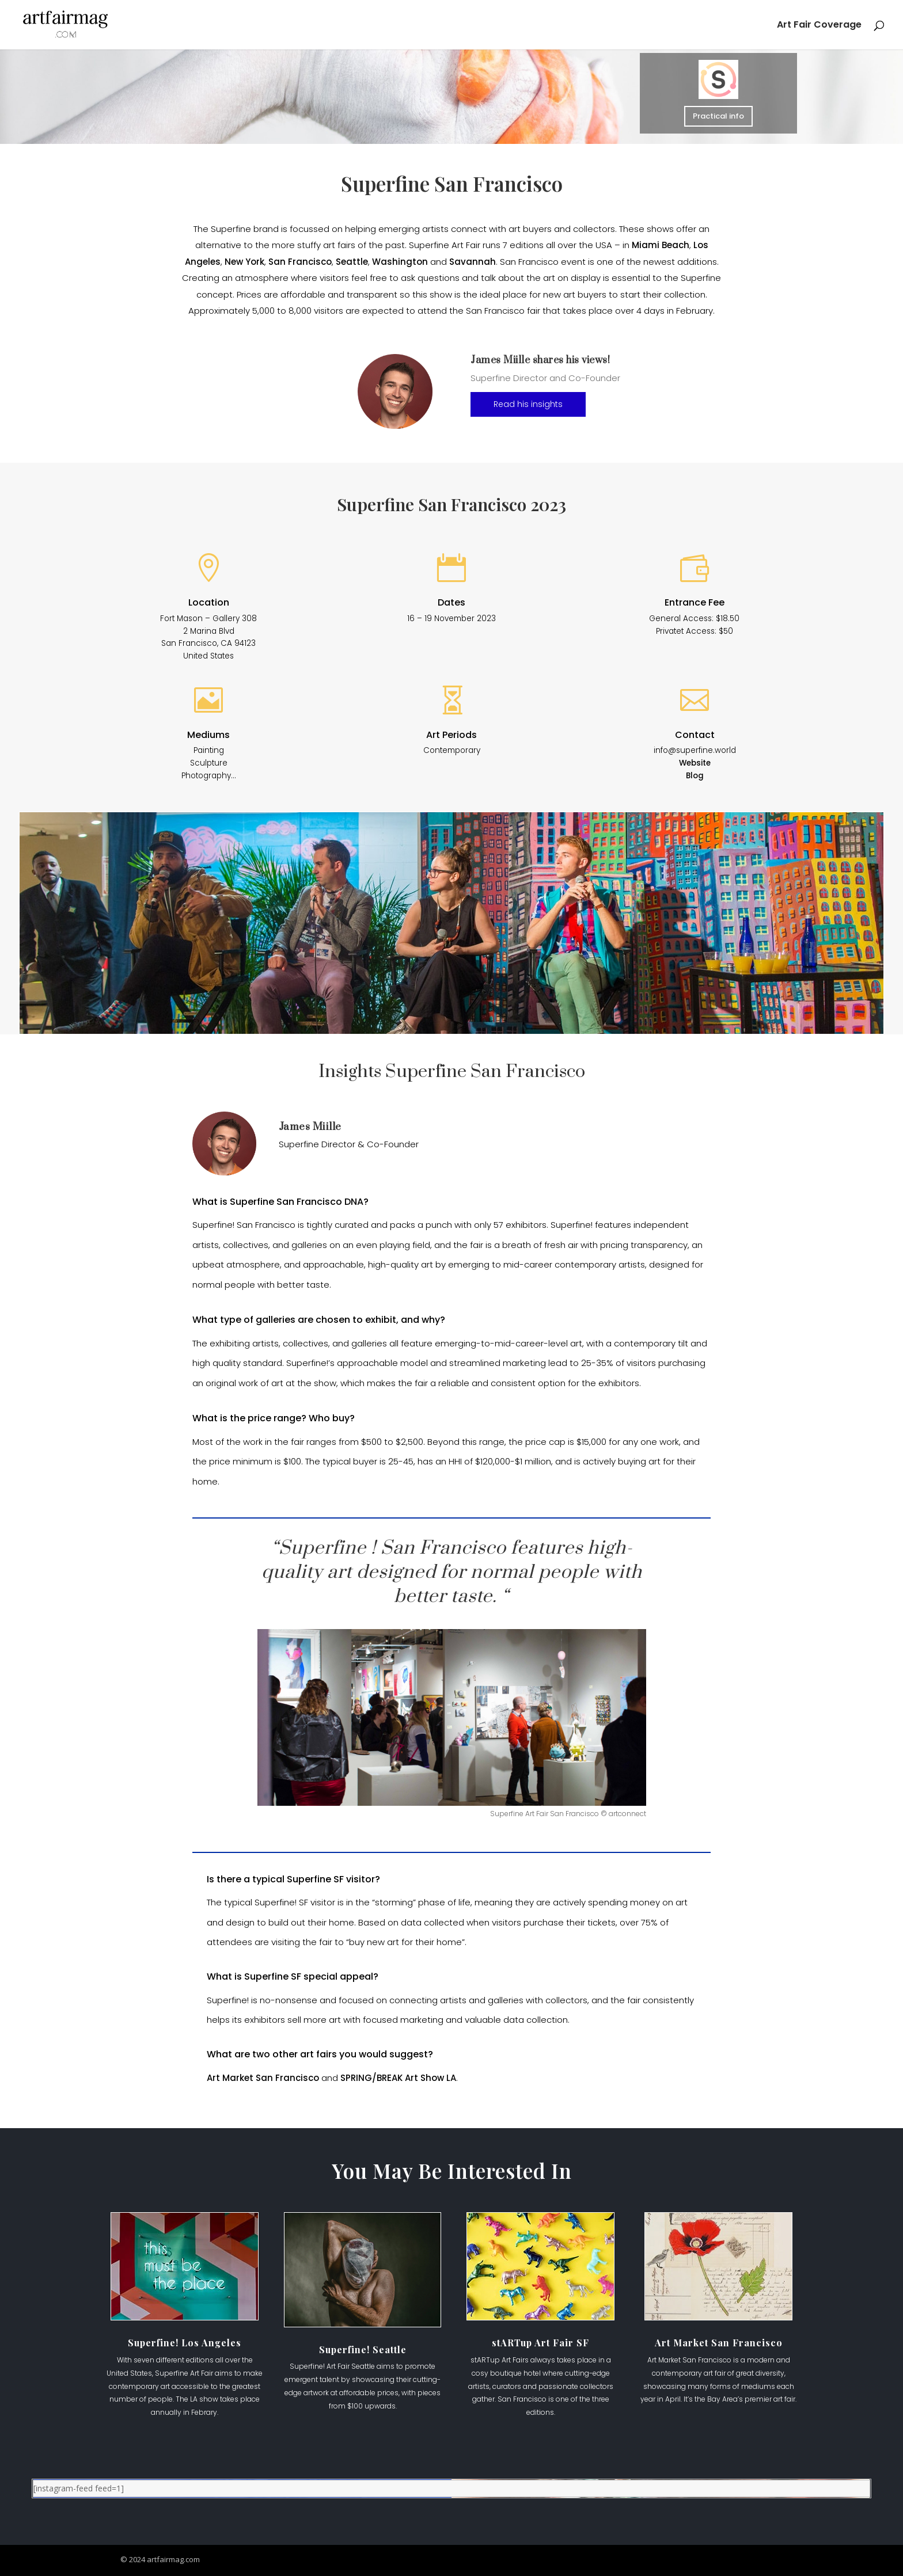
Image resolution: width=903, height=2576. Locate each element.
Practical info (718, 116)
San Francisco (300, 262)
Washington (400, 262)
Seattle (352, 262)
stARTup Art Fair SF (540, 2343)
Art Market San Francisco (263, 2078)
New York (244, 262)
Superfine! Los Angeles (184, 2343)
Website (695, 763)
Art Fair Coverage (819, 26)
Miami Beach (660, 245)
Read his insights (528, 404)
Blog (695, 775)
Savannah (472, 262)
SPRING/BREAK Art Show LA (398, 2078)
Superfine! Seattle (363, 2349)
